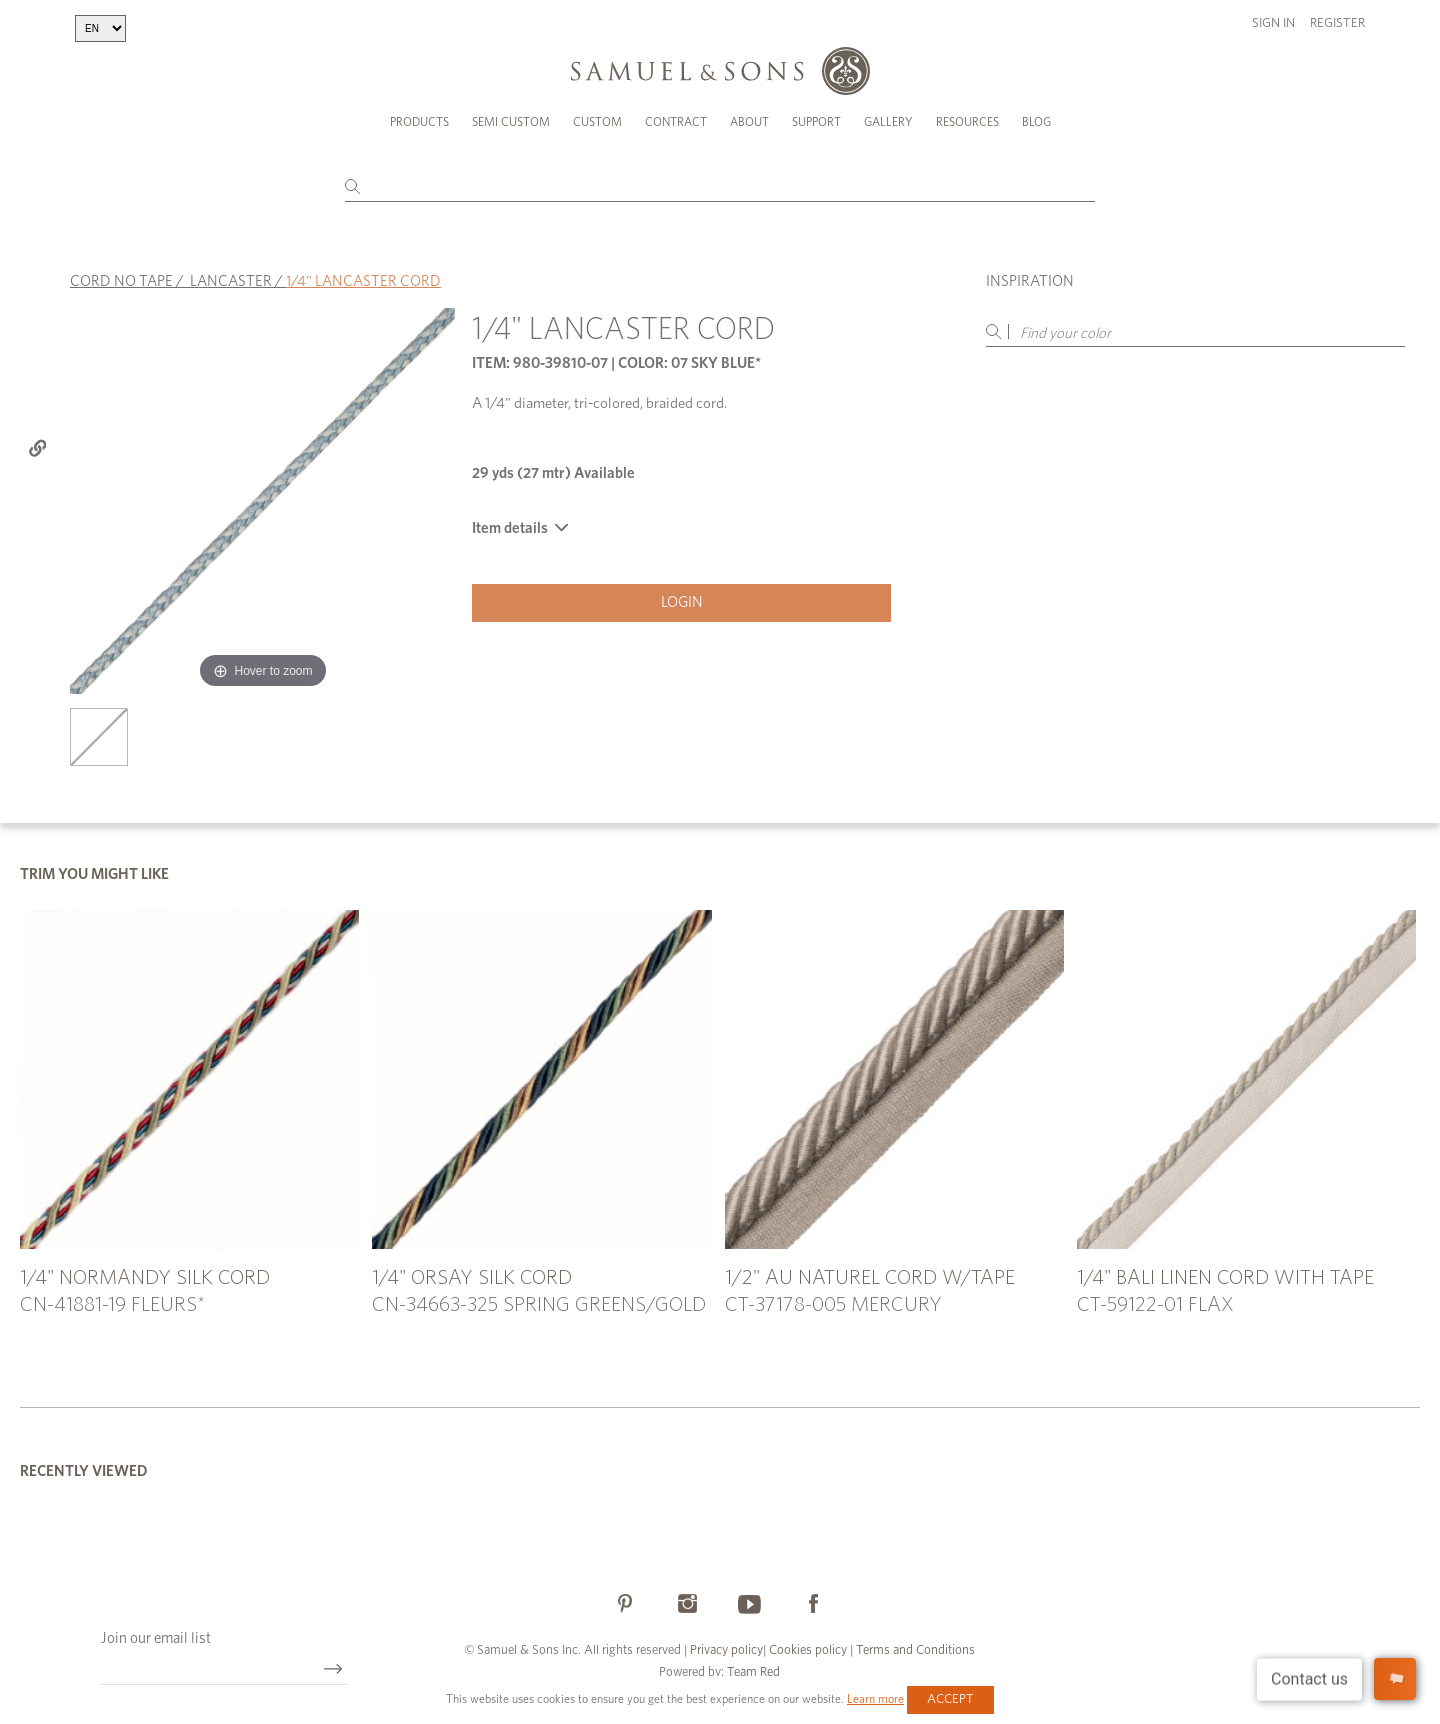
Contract (676, 122)
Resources (967, 122)
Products (419, 122)
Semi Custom (511, 122)
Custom (597, 122)
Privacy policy (726, 1650)
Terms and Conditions (914, 1650)
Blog (1036, 122)
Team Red (753, 1672)
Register (1337, 23)
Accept (950, 1699)
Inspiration (1030, 281)
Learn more (875, 1699)
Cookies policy (808, 1650)
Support (816, 122)
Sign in (1273, 23)
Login (682, 602)
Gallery (888, 122)
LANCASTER (231, 281)
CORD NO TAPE (121, 281)
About (749, 122)
